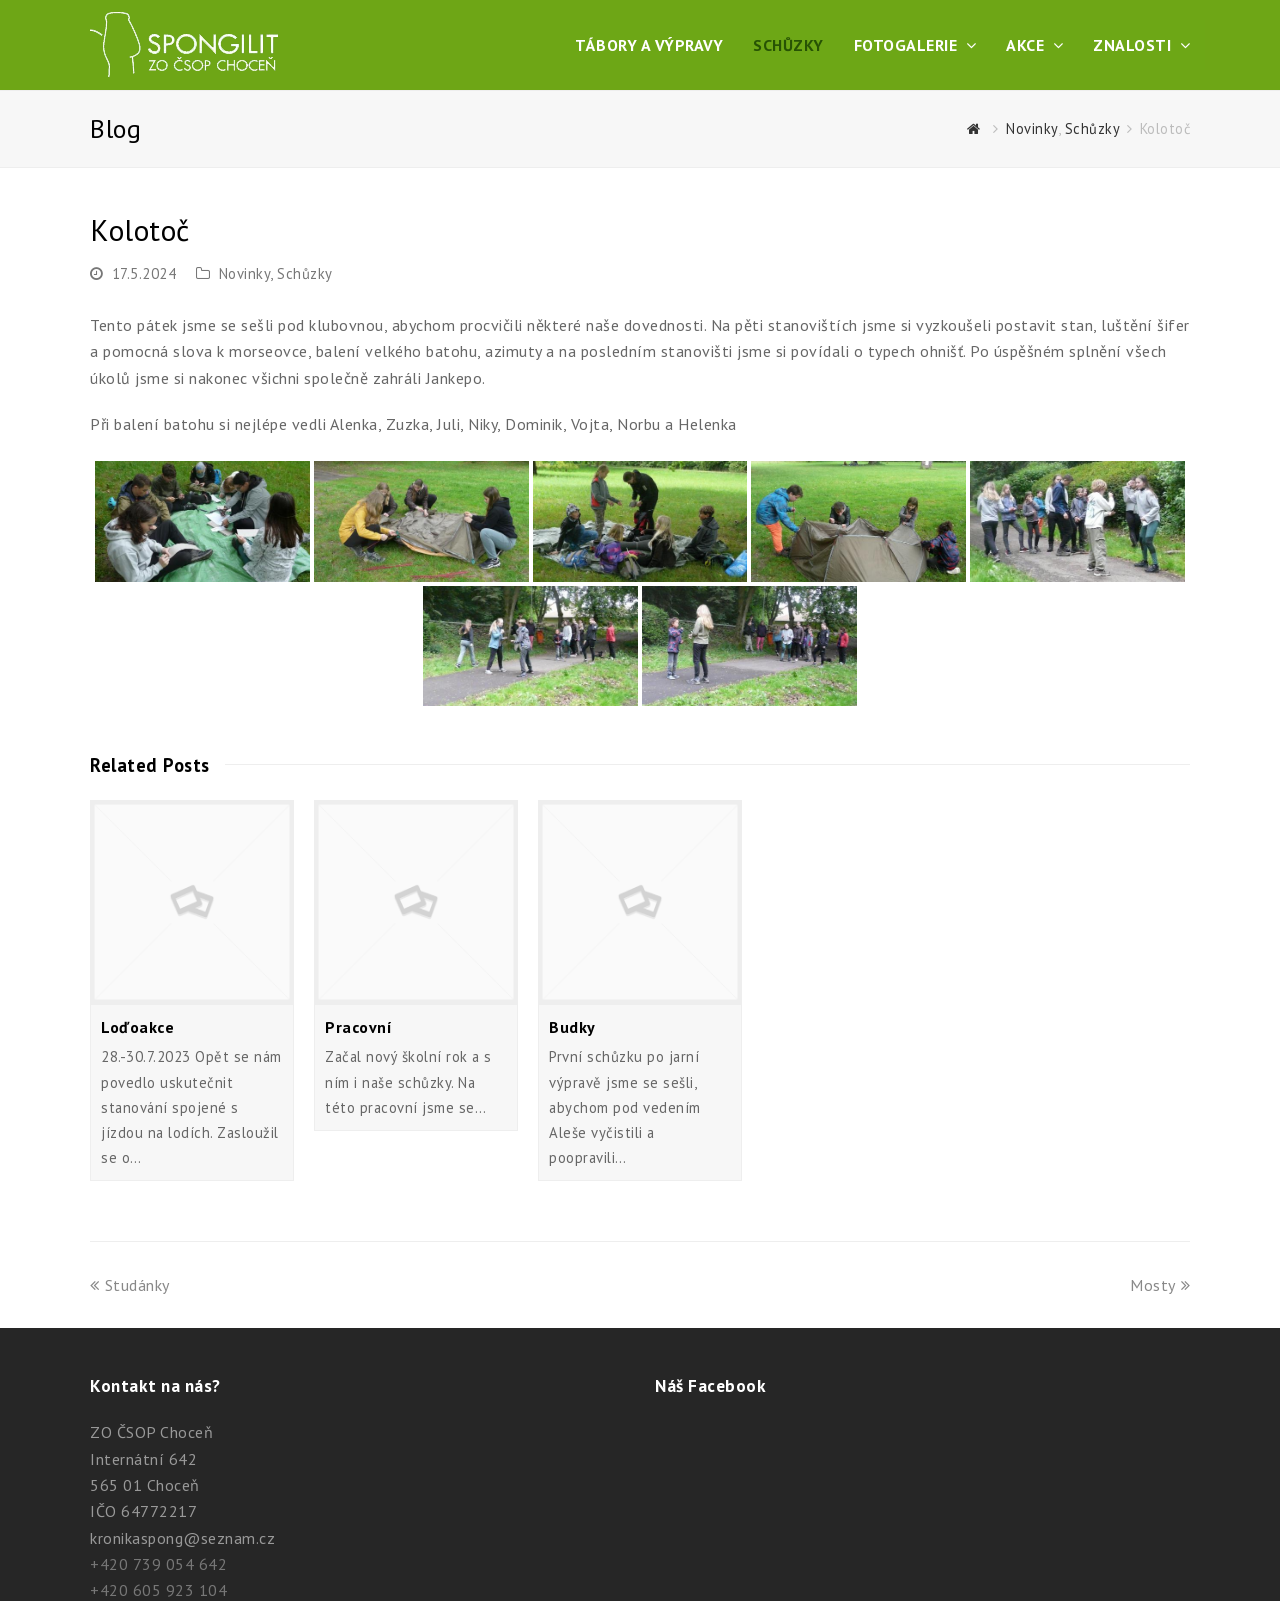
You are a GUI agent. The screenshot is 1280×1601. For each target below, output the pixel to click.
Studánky (130, 1285)
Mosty (1160, 1285)
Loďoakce (137, 1027)
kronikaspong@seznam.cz (182, 1538)
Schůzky (305, 273)
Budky (572, 1027)
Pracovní (358, 1027)
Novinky (245, 273)
